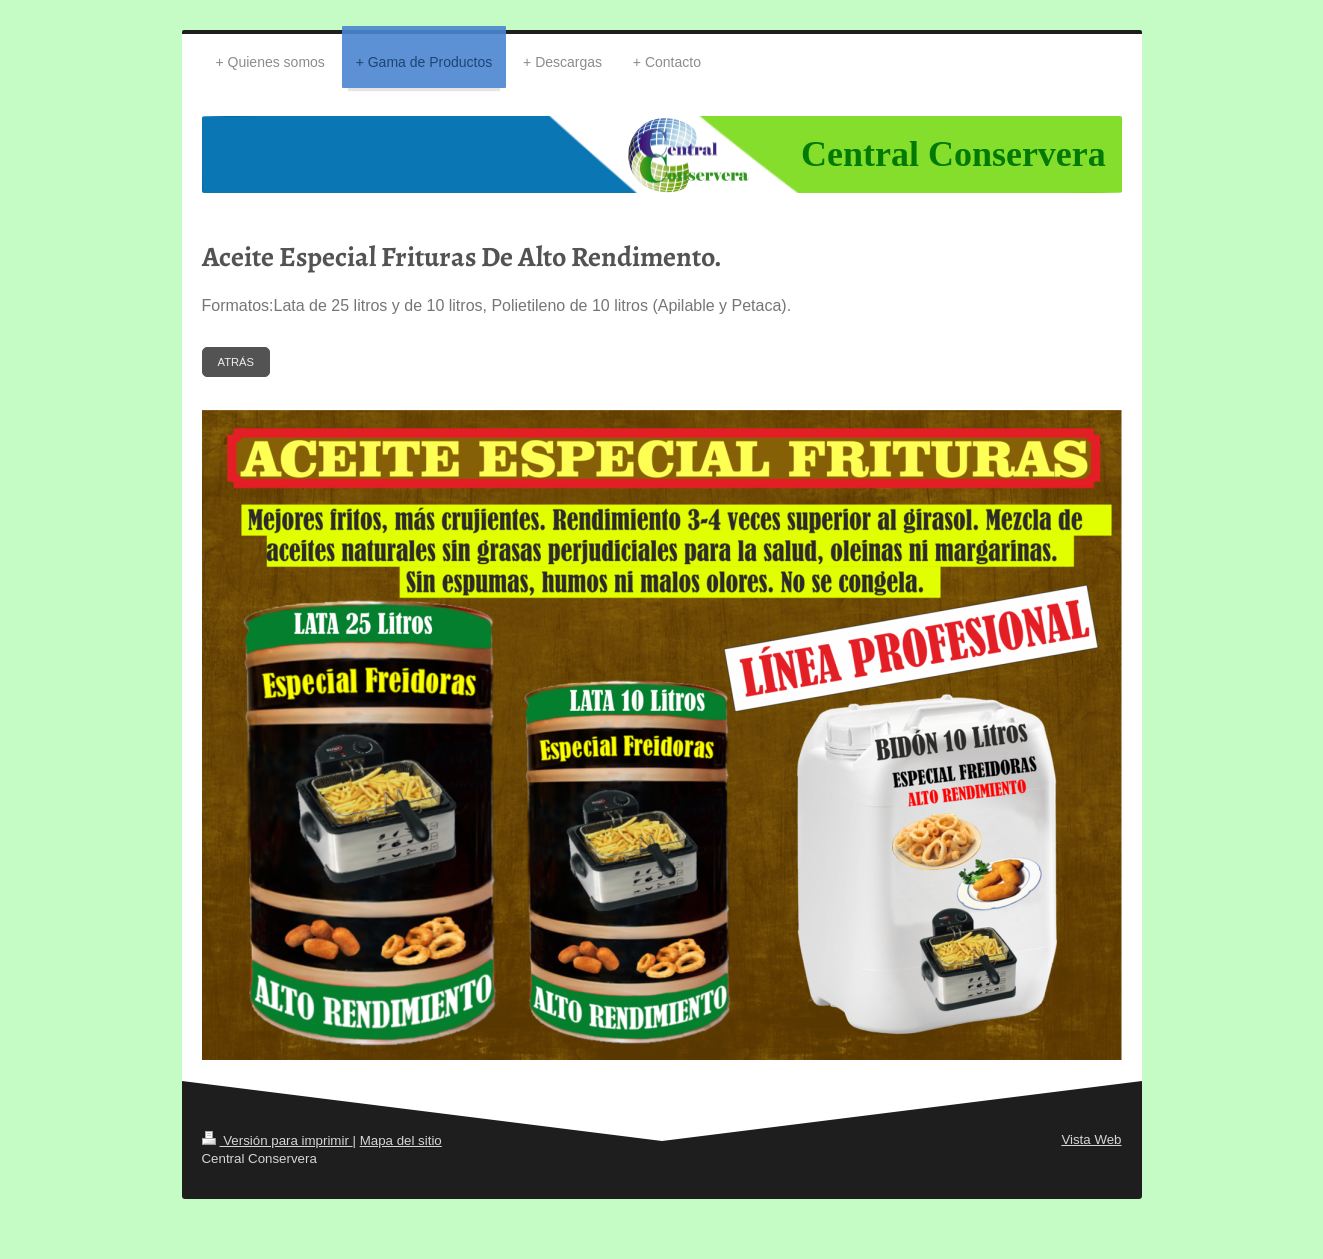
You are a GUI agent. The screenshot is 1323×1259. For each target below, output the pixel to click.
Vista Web (1091, 1139)
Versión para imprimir (277, 1140)
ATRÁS (236, 362)
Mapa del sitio (401, 1140)
